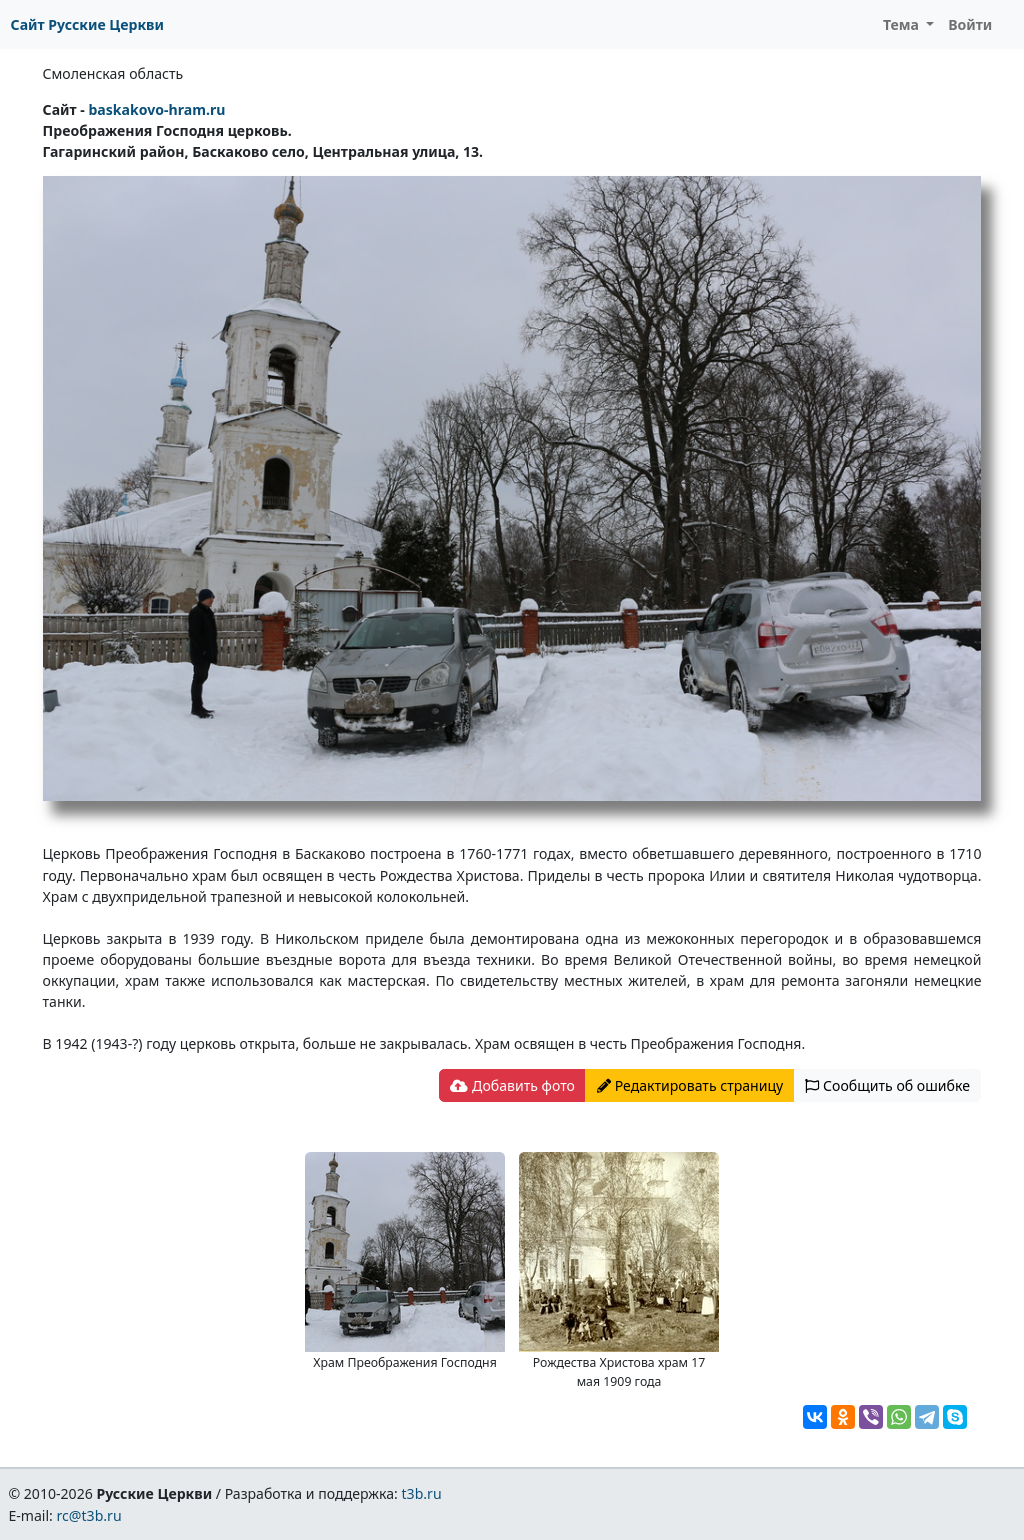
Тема (903, 24)
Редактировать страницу (690, 1085)
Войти (970, 24)
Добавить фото (512, 1085)
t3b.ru (422, 1493)
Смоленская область (113, 73)
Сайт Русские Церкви (87, 24)
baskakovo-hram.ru (156, 109)
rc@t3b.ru (89, 1515)
